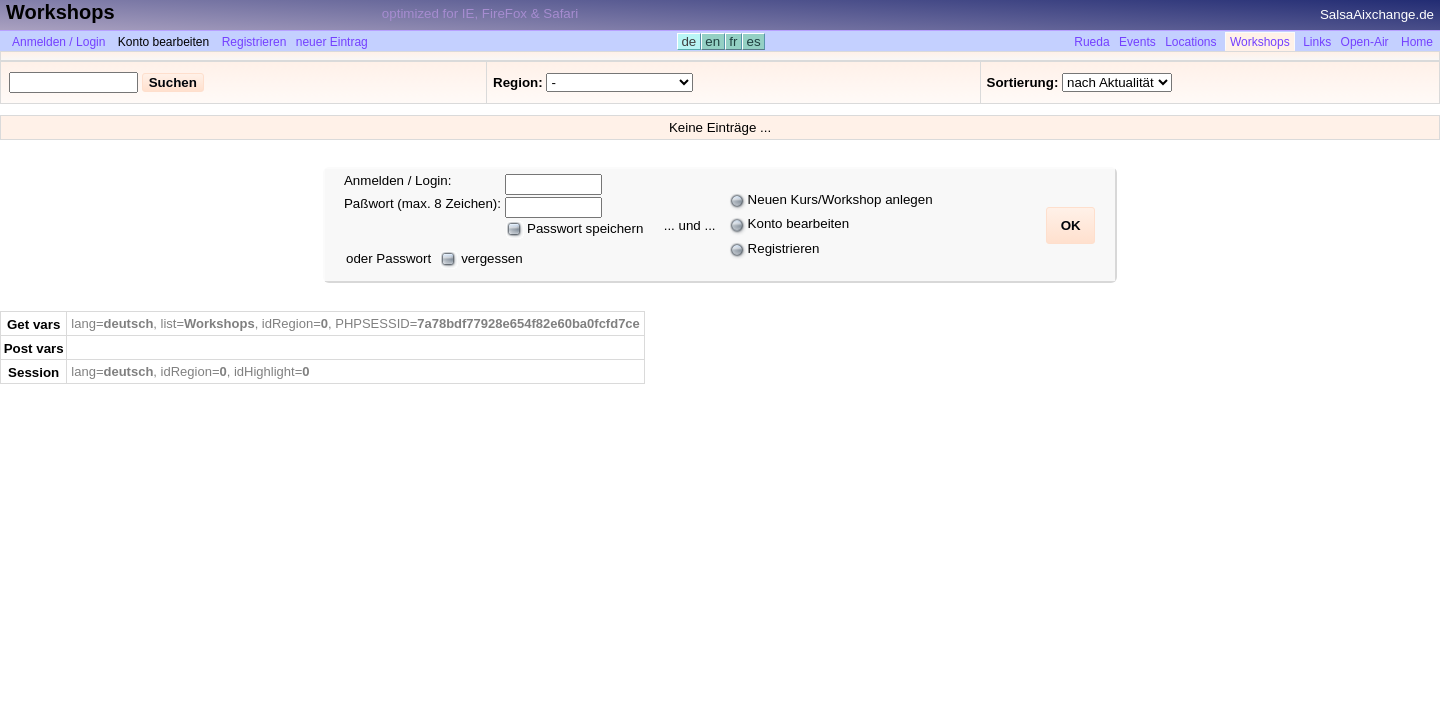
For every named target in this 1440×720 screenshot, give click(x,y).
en (713, 41)
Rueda (1091, 42)
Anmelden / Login (58, 42)
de (689, 41)
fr (734, 41)
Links (1317, 42)
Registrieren (254, 42)
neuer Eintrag (332, 42)
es (753, 41)
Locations (1190, 42)
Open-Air (1365, 42)
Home (1417, 42)
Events (1137, 42)
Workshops (1260, 42)
